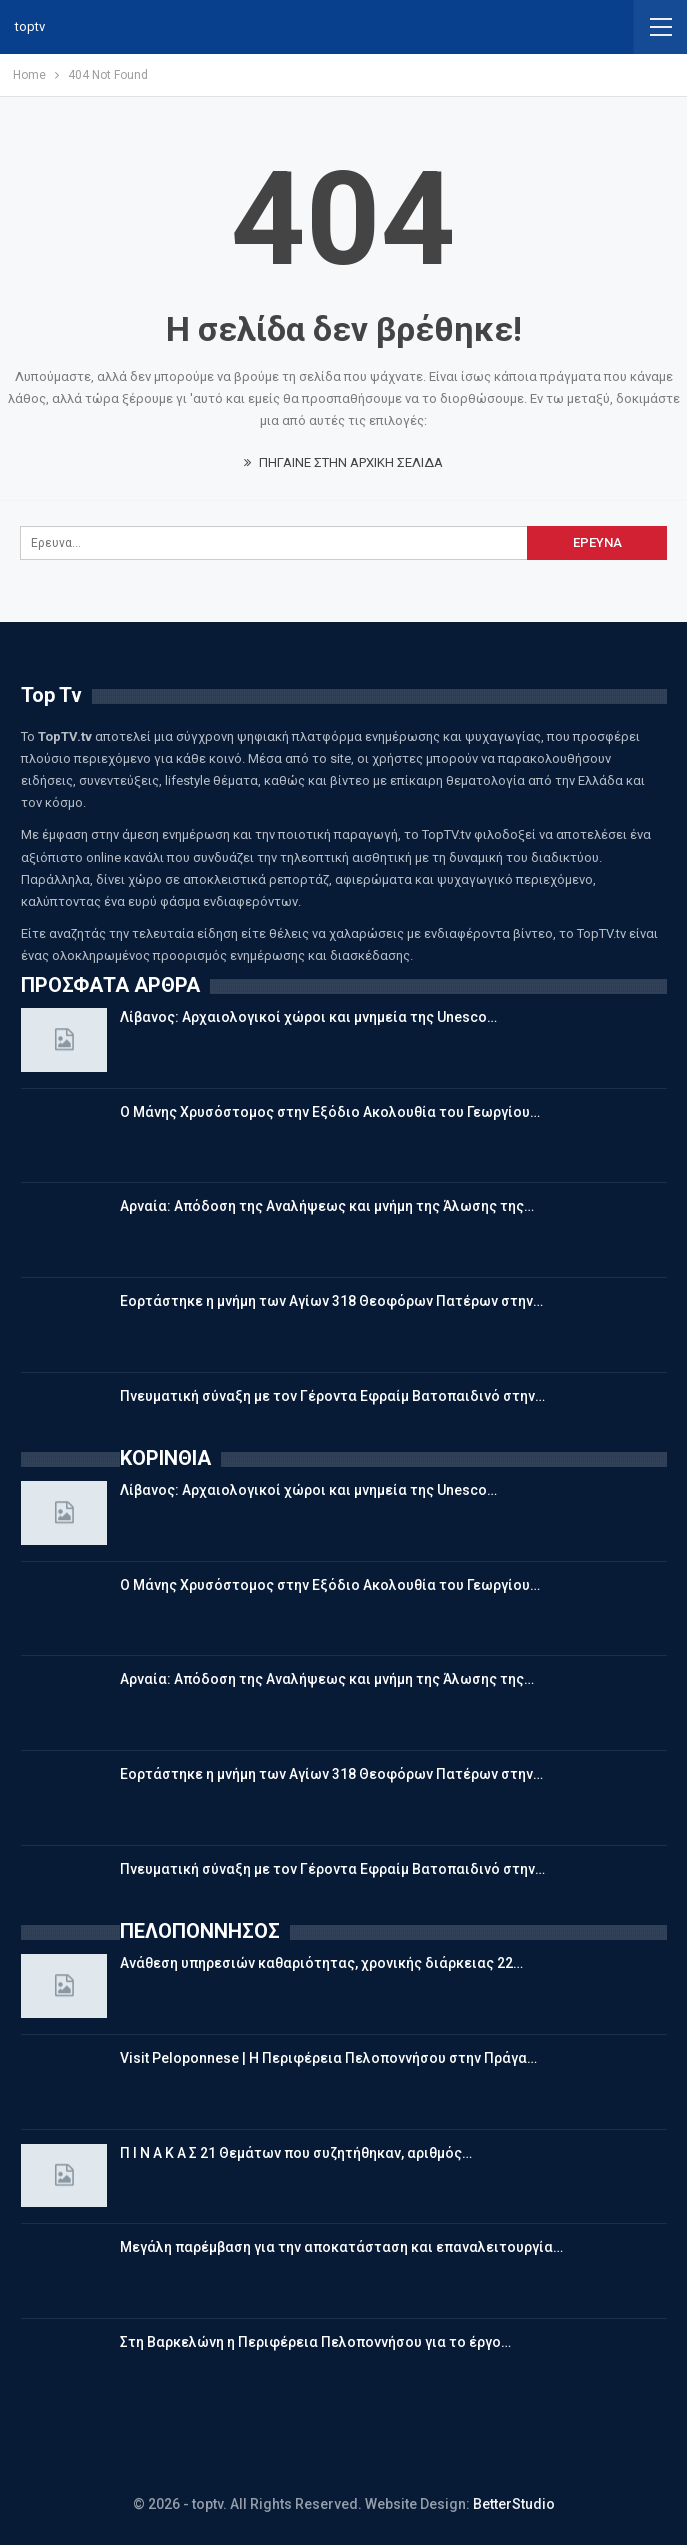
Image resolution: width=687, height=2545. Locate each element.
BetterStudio (514, 2504)
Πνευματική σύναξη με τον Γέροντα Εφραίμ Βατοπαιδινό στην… (332, 1396)
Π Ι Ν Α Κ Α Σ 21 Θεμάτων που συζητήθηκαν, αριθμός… (296, 2153)
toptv (30, 26)
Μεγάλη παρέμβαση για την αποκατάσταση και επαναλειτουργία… (341, 2247)
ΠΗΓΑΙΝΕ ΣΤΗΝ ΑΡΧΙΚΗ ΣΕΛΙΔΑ (343, 462)
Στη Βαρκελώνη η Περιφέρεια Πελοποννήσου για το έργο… (315, 2342)
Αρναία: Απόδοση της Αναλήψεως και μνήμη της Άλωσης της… (327, 1206)
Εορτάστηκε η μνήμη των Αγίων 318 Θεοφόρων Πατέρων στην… (331, 1301)
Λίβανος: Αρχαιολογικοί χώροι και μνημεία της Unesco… (308, 1017)
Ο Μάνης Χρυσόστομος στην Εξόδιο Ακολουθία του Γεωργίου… (330, 1112)
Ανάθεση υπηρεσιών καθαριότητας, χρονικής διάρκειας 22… (321, 1963)
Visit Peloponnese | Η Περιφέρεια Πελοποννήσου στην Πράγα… (328, 2058)
